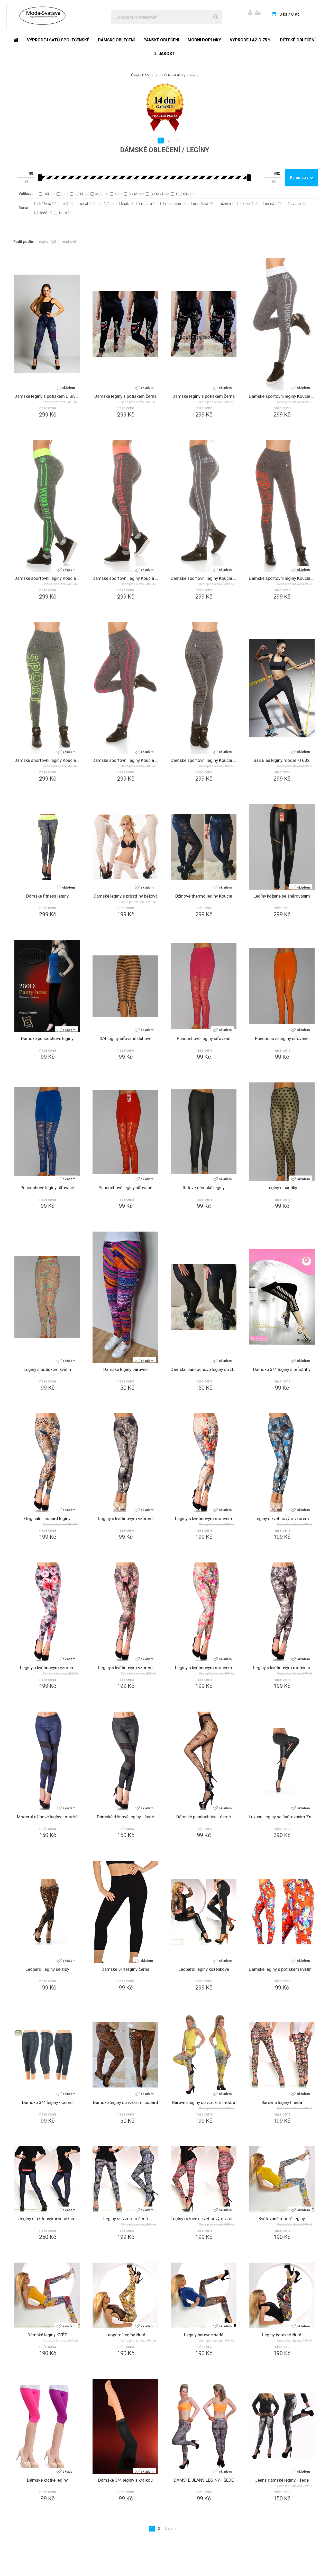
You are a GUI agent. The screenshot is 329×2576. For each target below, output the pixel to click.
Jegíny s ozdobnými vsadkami (47, 2218)
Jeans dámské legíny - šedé (282, 2480)
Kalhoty (179, 75)
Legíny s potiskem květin (47, 1369)
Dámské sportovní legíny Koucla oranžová (282, 578)
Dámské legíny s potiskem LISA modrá (47, 396)
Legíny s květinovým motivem (203, 1518)
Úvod (135, 75)
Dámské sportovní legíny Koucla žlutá (47, 578)
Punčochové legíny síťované (203, 1038)
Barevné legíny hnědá (281, 2102)
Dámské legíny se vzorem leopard (125, 2102)
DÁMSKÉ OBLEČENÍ (156, 75)
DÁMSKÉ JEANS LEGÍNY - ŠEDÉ (204, 2480)
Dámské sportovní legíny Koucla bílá (282, 396)
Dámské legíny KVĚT (47, 2334)
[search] (215, 17)
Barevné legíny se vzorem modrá (203, 2102)
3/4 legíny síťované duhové (125, 1038)
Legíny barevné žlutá (281, 2334)
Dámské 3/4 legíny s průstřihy (281, 1369)
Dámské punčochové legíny (47, 1038)
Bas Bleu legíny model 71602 (282, 760)
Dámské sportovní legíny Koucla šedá (203, 760)
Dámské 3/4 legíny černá (125, 1969)
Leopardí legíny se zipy (47, 1969)
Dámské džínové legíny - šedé (125, 1816)
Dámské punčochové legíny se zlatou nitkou (203, 1369)
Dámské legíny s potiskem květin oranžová (282, 1969)
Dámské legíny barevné (125, 1369)
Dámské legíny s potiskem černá (125, 396)
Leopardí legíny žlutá (125, 2334)
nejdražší (69, 242)
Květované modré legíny (282, 2218)
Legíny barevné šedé (203, 2334)
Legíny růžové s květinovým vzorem (203, 2218)
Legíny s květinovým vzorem (125, 1518)
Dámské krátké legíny (47, 2480)
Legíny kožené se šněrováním (281, 896)
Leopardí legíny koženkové (203, 1969)
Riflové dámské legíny (204, 1187)
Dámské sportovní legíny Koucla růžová (125, 760)
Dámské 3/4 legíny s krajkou (125, 2480)
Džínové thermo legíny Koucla (203, 896)
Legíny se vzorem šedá (125, 2218)
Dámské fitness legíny (47, 896)
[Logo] (41, 17)
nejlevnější (47, 242)
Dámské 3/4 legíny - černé (47, 2102)
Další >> (171, 2528)
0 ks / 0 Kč (289, 14)
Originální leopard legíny (47, 1518)
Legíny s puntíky (282, 1187)
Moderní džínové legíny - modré (47, 1816)
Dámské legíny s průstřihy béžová (126, 896)
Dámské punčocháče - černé (203, 1816)
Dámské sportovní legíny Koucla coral (125, 578)
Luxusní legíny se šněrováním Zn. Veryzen (282, 1816)
